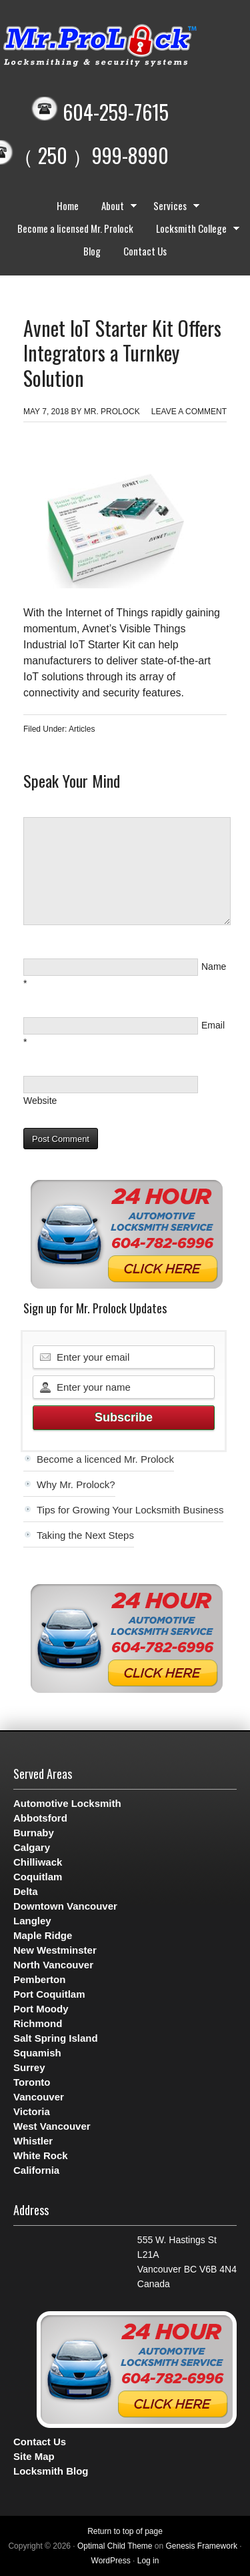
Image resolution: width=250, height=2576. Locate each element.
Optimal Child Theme (115, 2546)
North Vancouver (53, 1964)
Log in (148, 2560)
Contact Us (145, 250)
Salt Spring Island (55, 2038)
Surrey (29, 2067)
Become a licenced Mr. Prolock (105, 1459)
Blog (92, 250)
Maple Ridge (42, 1935)
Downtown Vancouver (65, 1906)
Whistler (33, 2140)
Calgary (31, 1847)
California (36, 2170)
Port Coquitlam (49, 1994)
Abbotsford (40, 1818)
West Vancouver (52, 2126)
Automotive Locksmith (67, 1803)
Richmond (37, 2023)
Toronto (32, 2082)
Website (40, 1100)
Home (68, 205)
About (116, 207)
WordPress (111, 2560)
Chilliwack (37, 1862)
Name (213, 966)
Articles (82, 729)
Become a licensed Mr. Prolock (75, 228)
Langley (32, 1920)
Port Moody (41, 2008)
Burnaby (33, 1832)
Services (173, 207)
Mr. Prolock (112, 411)
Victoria (31, 2111)
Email (213, 1025)
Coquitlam (37, 1876)
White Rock (40, 2155)
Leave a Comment (189, 411)
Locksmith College (194, 230)
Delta (25, 1891)
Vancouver (38, 2096)
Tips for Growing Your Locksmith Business (130, 1509)
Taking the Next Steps (85, 1535)
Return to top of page (125, 2531)
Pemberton (39, 1979)
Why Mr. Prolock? (76, 1484)
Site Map (34, 2456)
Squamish (37, 2052)
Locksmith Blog (51, 2471)
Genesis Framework (201, 2546)
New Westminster (55, 1950)
